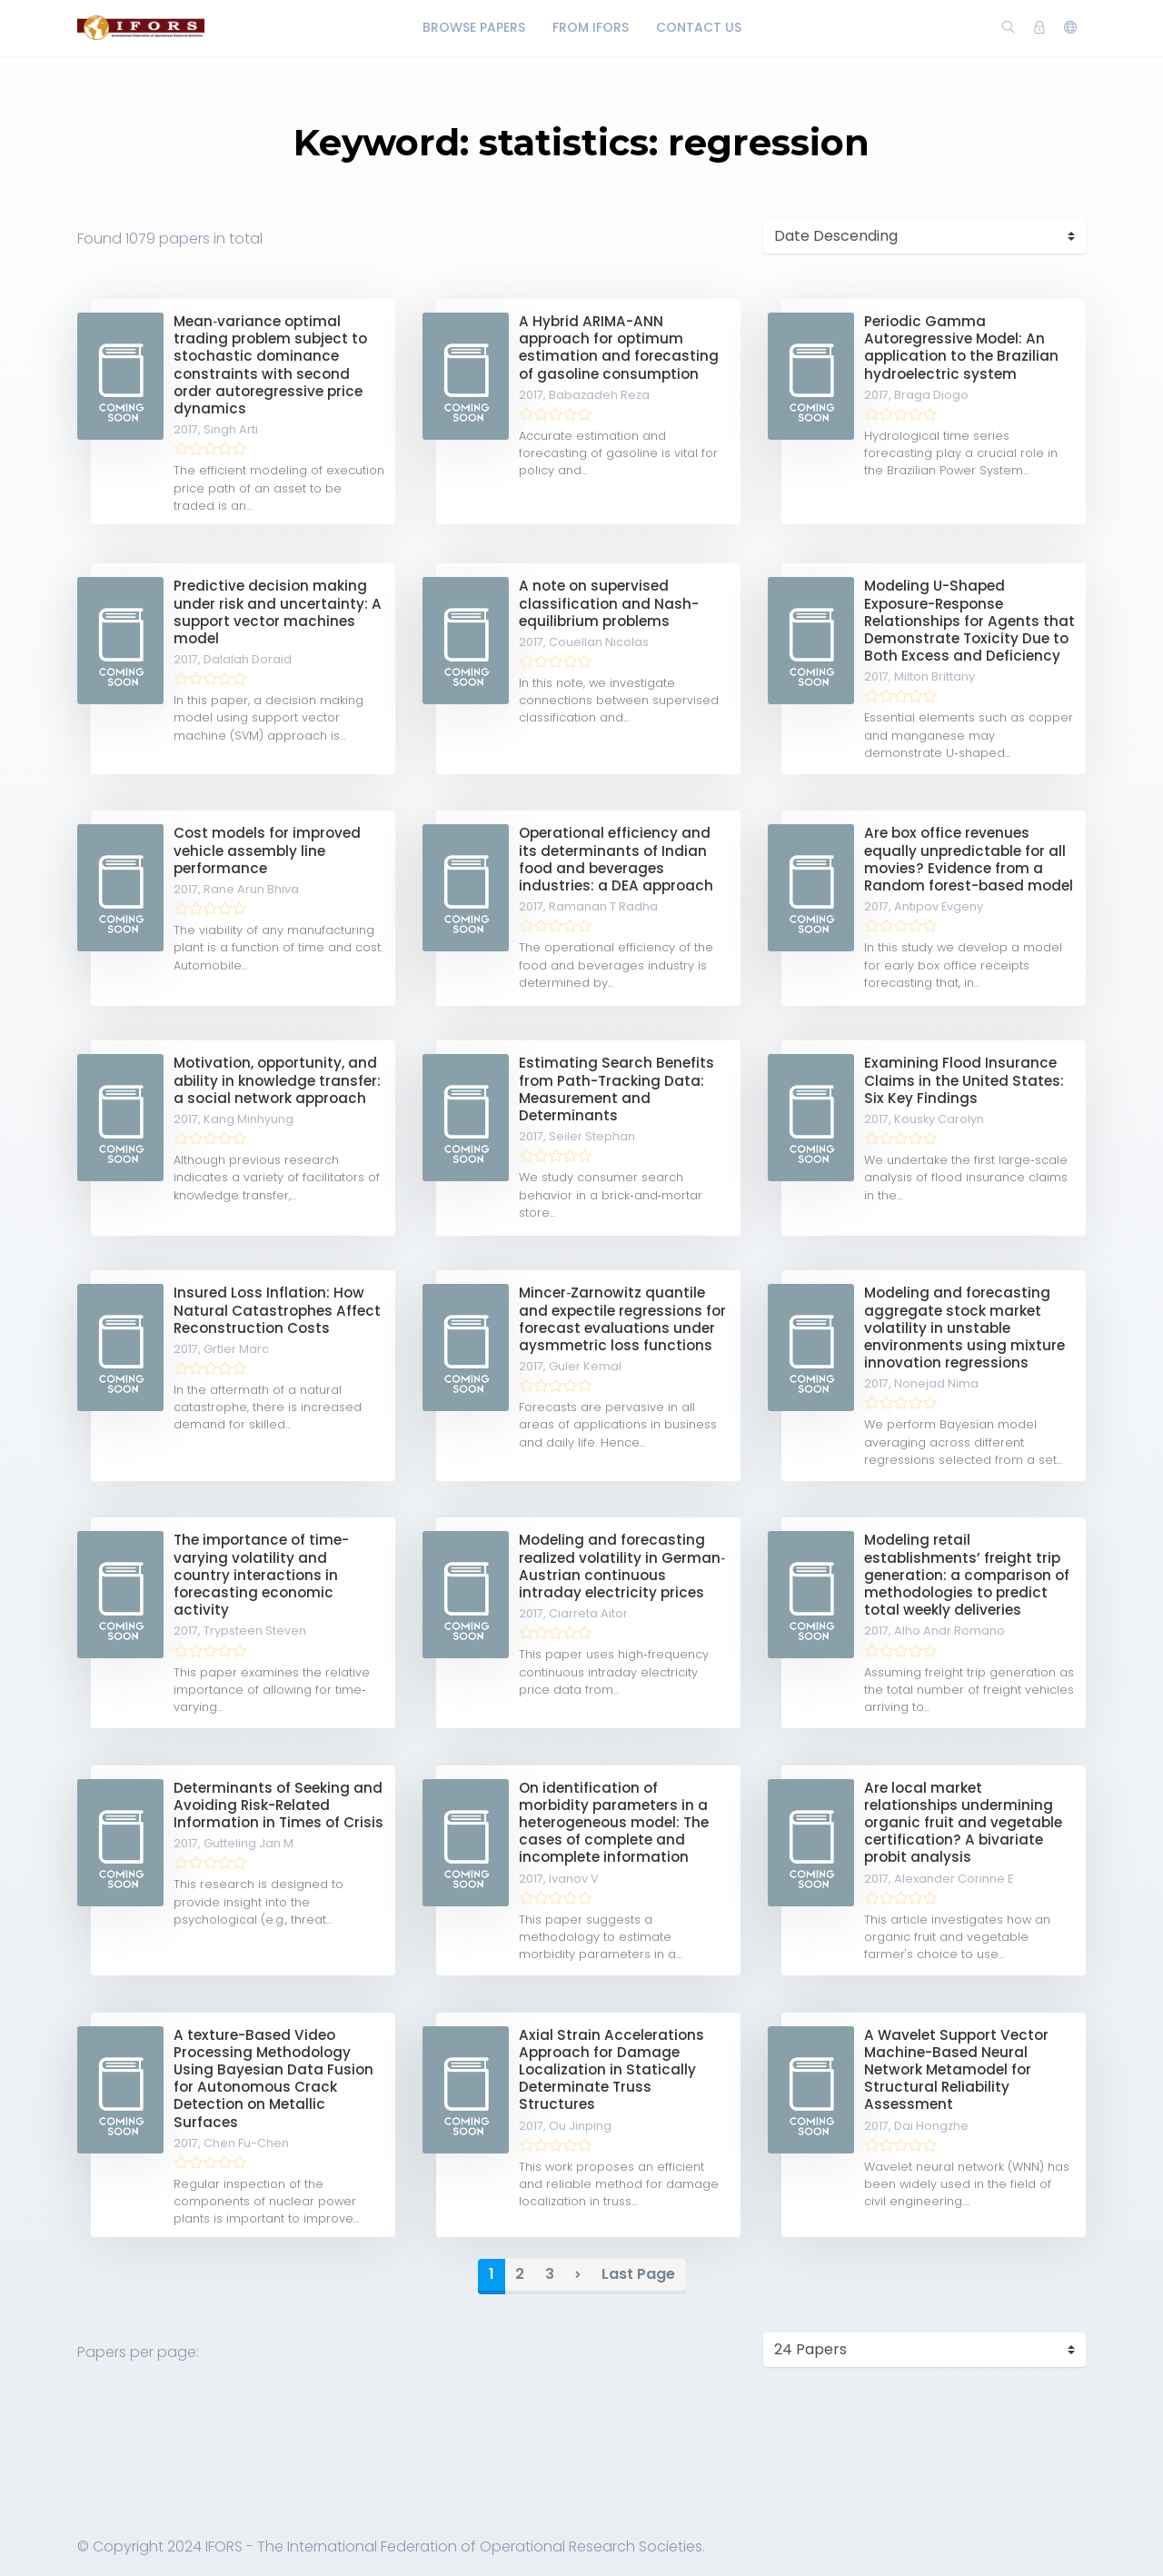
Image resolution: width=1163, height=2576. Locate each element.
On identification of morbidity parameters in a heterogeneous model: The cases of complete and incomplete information (614, 1822)
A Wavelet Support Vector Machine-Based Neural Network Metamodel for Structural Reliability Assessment (956, 2069)
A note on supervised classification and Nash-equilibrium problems (609, 603)
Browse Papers (473, 27)
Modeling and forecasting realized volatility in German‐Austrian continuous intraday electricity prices (622, 1566)
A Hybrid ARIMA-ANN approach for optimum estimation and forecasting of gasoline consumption (619, 347)
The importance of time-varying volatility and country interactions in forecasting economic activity (261, 1574)
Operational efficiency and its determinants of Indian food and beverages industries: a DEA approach (616, 859)
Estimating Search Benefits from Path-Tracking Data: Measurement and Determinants (616, 1089)
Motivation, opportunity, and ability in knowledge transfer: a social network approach (277, 1080)
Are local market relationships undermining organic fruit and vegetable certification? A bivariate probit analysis (963, 1822)
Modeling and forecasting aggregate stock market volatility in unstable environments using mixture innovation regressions (964, 1327)
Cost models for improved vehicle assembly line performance (267, 850)
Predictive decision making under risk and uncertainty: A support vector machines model (278, 612)
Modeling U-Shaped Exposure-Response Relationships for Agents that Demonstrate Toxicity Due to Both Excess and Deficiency (969, 620)
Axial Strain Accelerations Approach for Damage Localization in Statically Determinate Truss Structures (611, 2069)
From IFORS (590, 27)
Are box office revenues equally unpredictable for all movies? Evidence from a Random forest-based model (968, 859)
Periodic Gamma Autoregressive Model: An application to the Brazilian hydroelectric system (961, 347)
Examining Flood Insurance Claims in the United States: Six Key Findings (964, 1080)
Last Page (638, 2273)
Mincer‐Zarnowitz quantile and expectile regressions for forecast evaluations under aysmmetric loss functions (622, 1319)
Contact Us (698, 27)
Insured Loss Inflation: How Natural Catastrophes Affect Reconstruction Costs (277, 1310)
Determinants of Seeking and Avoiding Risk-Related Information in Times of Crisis (278, 1805)
